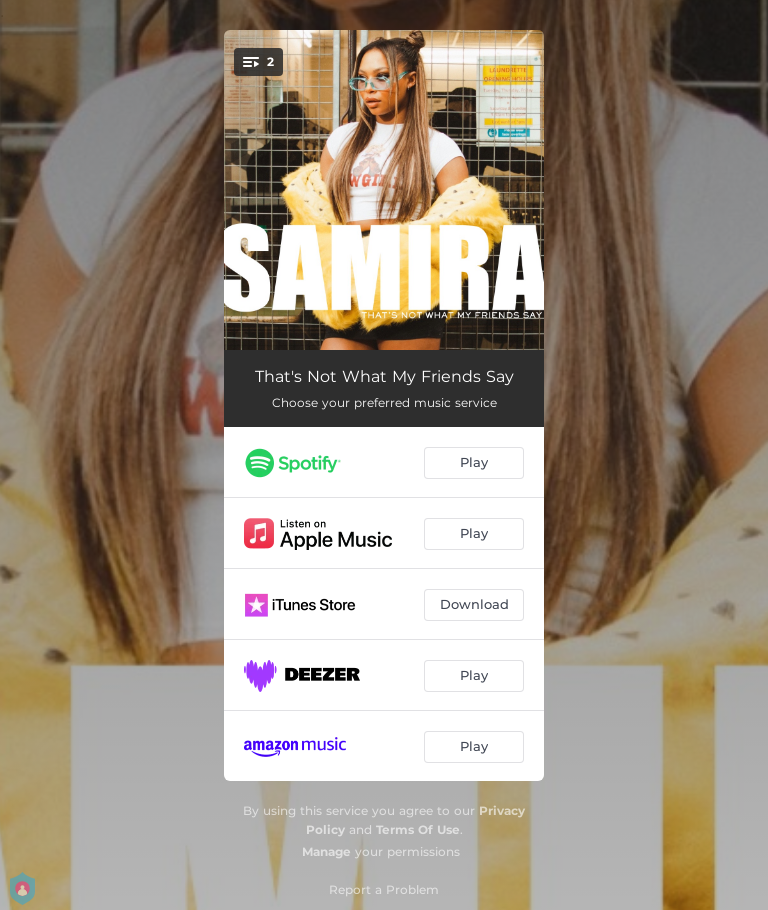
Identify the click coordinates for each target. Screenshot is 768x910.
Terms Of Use (418, 829)
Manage (326, 851)
